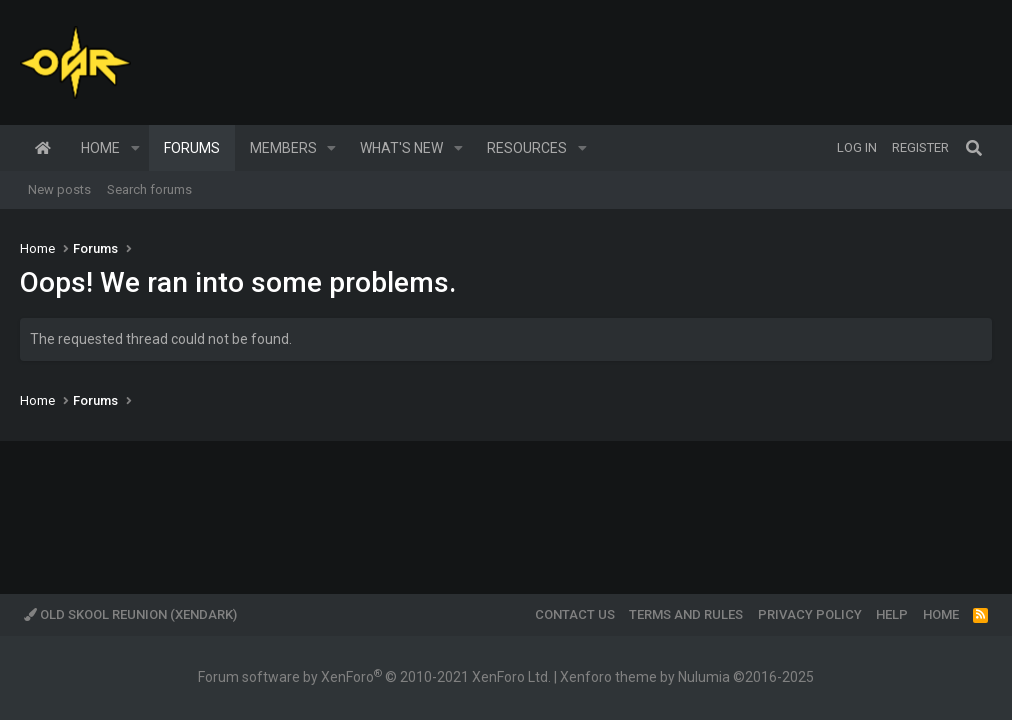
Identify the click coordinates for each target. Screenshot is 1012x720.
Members (283, 148)
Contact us (575, 614)
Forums (192, 148)
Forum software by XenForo (374, 677)
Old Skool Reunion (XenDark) (130, 614)
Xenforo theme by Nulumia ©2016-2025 (687, 677)
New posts (59, 189)
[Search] (974, 148)
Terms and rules (686, 614)
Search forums (149, 189)
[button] (135, 148)
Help (892, 614)
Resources (527, 148)
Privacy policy (810, 614)
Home (43, 148)
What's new (401, 148)
